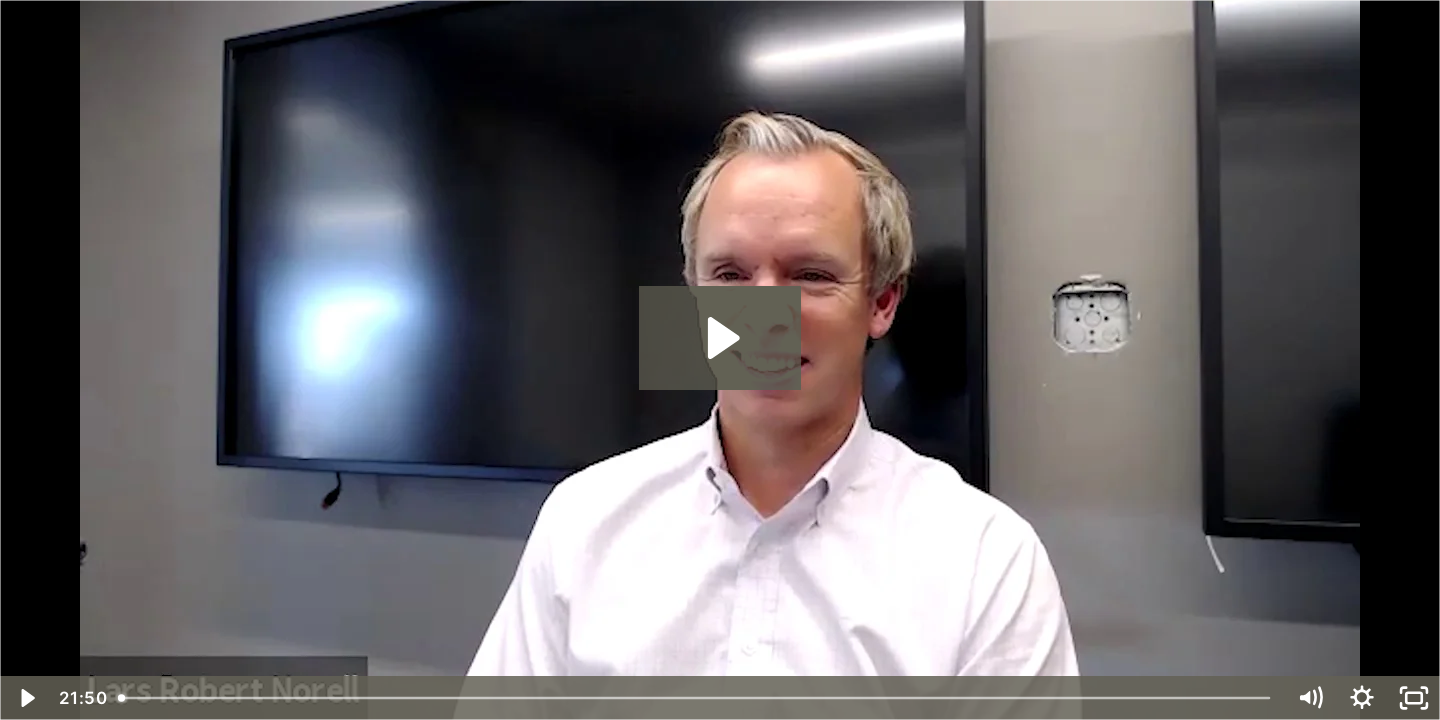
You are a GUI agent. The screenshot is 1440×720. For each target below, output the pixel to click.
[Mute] (1310, 698)
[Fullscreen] (1414, 698)
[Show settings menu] (1362, 698)
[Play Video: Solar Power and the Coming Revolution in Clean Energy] (720, 338)
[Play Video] (26, 698)
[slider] (696, 698)
